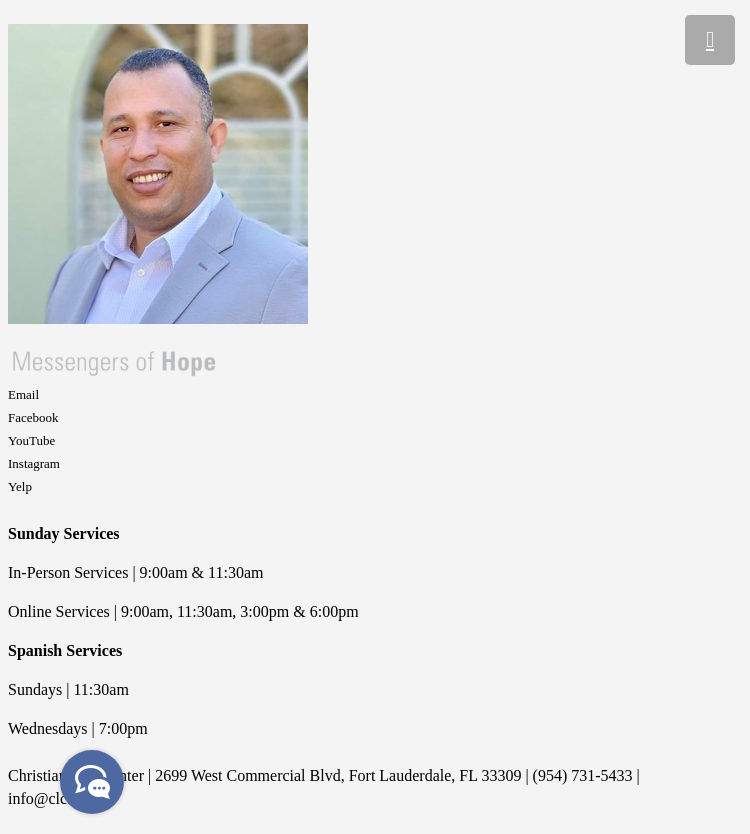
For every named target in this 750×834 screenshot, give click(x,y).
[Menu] (710, 40)
